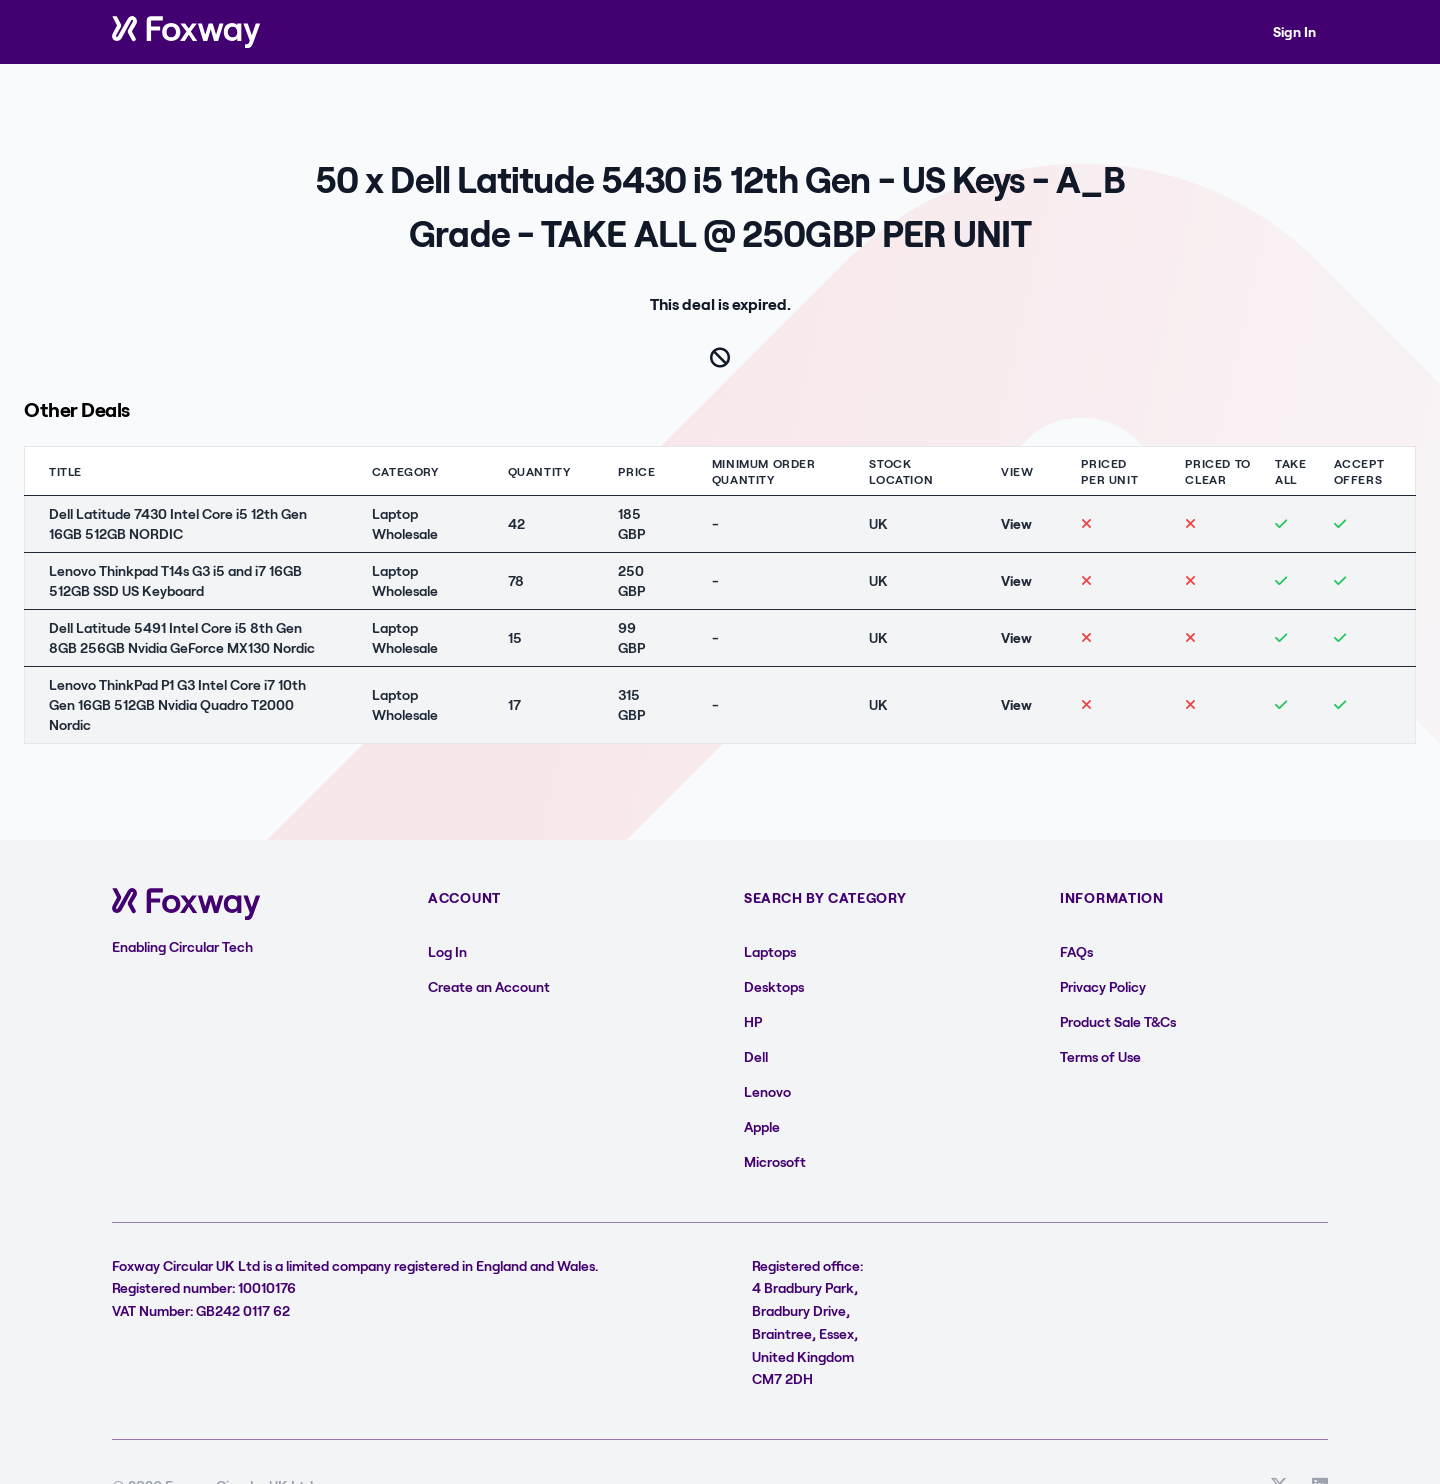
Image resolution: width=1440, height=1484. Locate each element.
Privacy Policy (1103, 986)
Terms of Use (1100, 1056)
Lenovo (767, 1091)
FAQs (1076, 951)
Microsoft (775, 1161)
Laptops (770, 951)
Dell (756, 1056)
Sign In (1294, 31)
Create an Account (489, 986)
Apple (762, 1126)
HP (753, 1021)
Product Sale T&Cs (1118, 1021)
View (1016, 523)
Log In (447, 951)
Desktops (774, 986)
